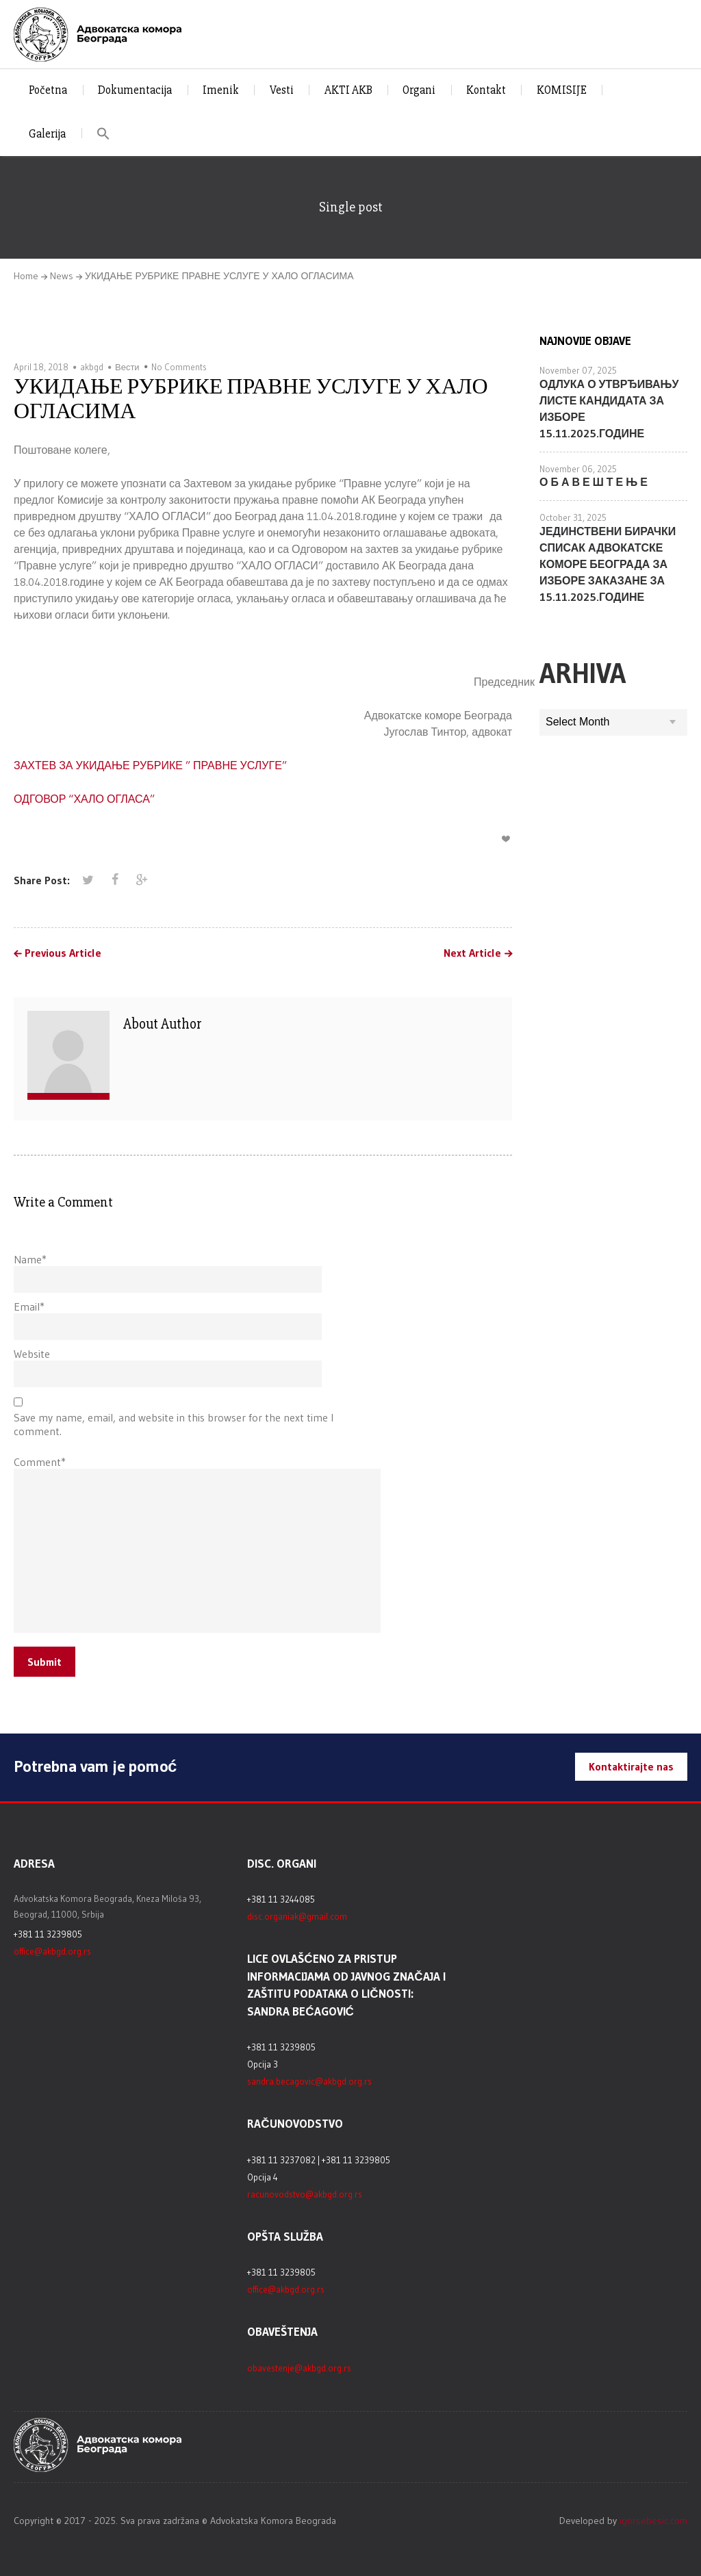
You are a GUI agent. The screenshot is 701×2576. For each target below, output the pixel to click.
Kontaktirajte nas (631, 1766)
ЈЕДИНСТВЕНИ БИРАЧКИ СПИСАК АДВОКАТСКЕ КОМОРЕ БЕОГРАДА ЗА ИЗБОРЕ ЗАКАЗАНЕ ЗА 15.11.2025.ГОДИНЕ (607, 564)
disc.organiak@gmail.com (297, 1916)
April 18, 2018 (41, 366)
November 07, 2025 (578, 370)
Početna (48, 90)
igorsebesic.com (653, 2520)
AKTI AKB (348, 90)
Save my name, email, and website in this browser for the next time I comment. (173, 1424)
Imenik (221, 90)
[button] (103, 134)
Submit (44, 1662)
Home (26, 276)
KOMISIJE (562, 90)
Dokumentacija (135, 90)
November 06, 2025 (578, 468)
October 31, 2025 (573, 517)
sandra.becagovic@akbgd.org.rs (309, 2081)
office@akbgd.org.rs (52, 1951)
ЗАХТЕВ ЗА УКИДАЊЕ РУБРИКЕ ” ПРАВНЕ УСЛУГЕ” (150, 765)
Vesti (282, 90)
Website (32, 1354)
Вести (127, 366)
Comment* (40, 1462)
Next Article (472, 953)
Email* (29, 1306)
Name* (30, 1259)
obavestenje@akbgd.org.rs (299, 2367)
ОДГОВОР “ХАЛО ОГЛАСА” (84, 799)
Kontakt (486, 90)
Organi (419, 90)
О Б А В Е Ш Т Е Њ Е (593, 482)
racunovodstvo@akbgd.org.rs (304, 2194)
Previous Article (63, 953)
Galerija (47, 134)
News (61, 276)
